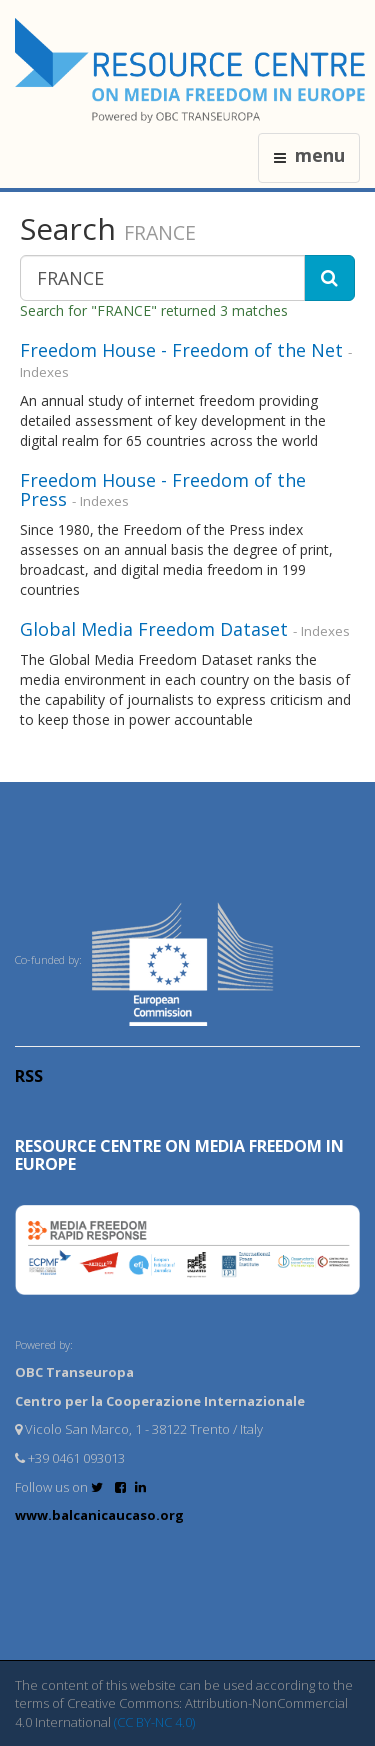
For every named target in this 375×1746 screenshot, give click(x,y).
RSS (29, 1076)
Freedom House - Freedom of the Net (181, 350)
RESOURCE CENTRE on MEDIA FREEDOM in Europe (179, 1155)
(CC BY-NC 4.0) (154, 1722)
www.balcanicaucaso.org (99, 1515)
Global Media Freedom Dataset (154, 629)
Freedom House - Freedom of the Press (163, 490)
